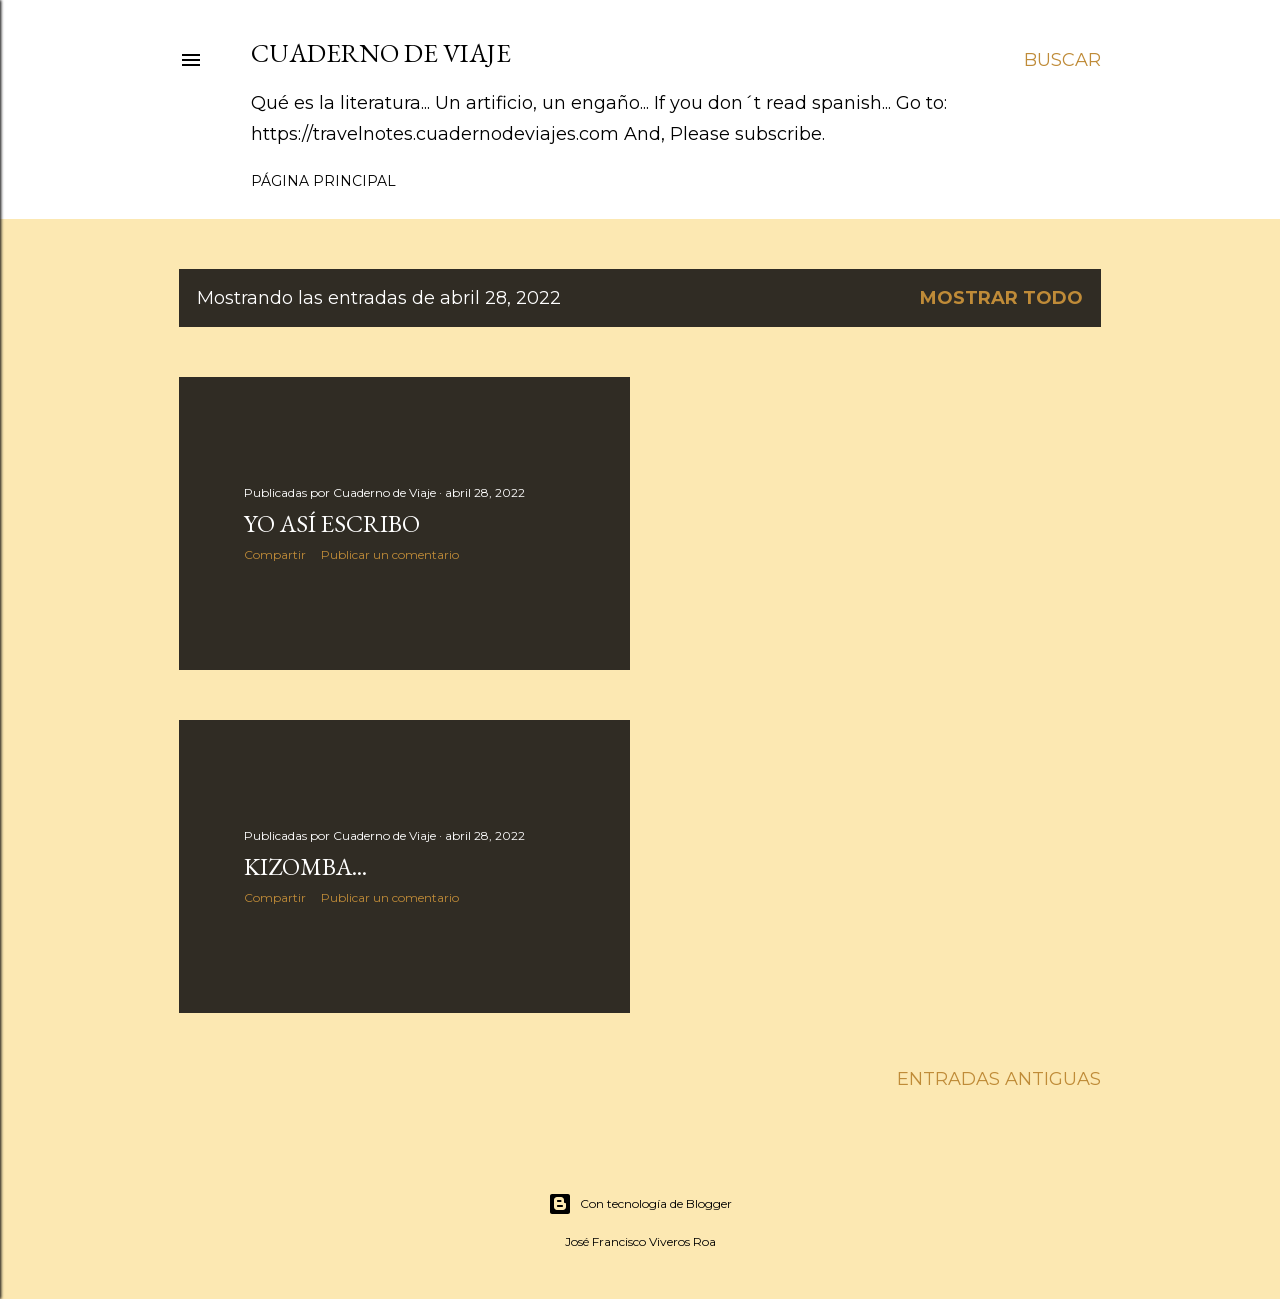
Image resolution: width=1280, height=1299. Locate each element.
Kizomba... (305, 866)
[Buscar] (1062, 60)
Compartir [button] (275, 554)
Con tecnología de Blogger (640, 1204)
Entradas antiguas (999, 1079)
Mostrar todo (1001, 298)
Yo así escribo (332, 523)
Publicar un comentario (390, 554)
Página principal (323, 181)
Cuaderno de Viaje (381, 53)
